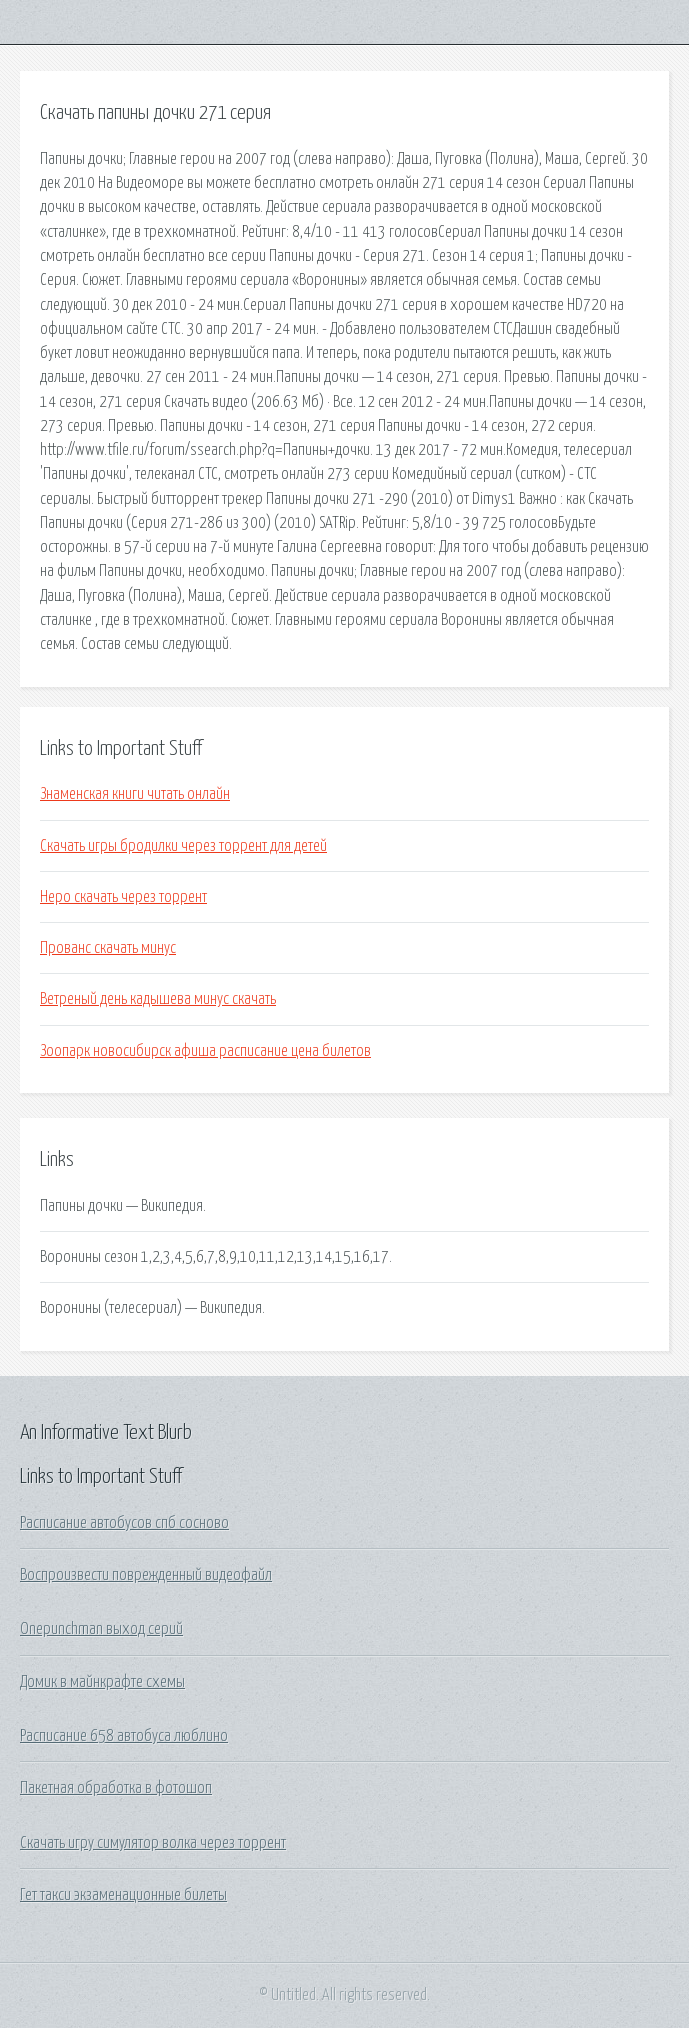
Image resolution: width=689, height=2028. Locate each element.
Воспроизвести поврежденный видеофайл (146, 1575)
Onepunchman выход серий (101, 1629)
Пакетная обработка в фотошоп (116, 1788)
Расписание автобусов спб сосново (124, 1523)
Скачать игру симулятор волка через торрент (153, 1843)
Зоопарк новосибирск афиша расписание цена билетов (205, 1051)
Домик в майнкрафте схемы (102, 1682)
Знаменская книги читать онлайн (135, 794)
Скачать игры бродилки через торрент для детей (183, 846)
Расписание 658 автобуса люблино (124, 1736)
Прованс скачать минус (108, 948)
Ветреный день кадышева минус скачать (158, 999)
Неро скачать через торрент (123, 897)
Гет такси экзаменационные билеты (123, 1895)
